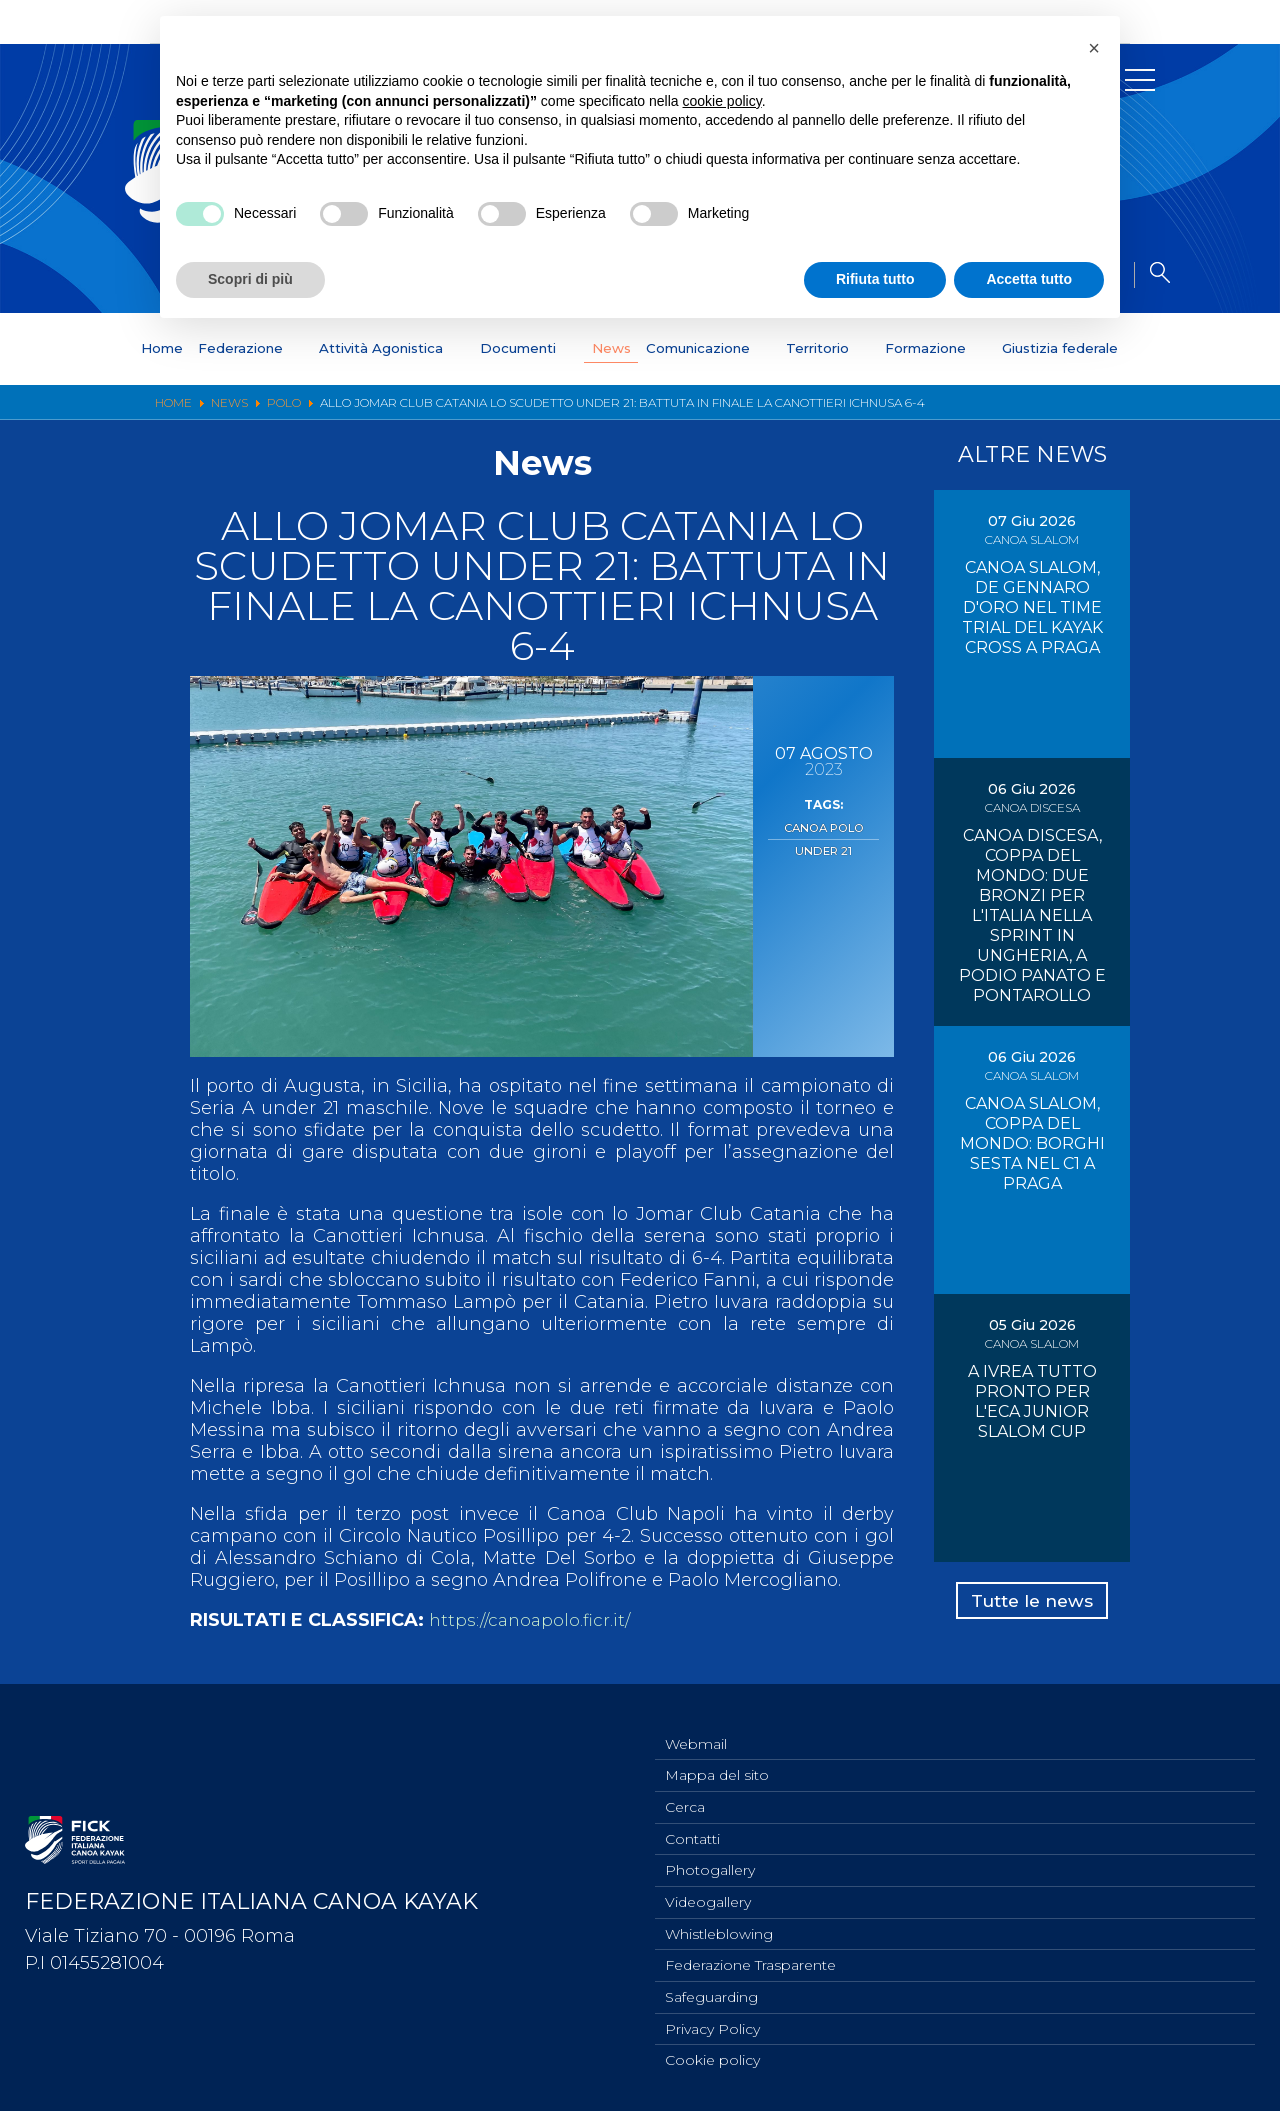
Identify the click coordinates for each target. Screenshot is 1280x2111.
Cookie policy (712, 2060)
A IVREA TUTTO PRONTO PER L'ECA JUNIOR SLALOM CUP (1032, 1401)
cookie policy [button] (722, 101)
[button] (1094, 48)
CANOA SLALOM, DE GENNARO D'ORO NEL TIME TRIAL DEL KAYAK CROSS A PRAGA (1032, 607)
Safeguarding (711, 1994)
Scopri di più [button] (250, 279)
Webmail (696, 1730)
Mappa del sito (717, 1763)
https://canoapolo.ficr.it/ (533, 1620)
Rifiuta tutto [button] (875, 279)
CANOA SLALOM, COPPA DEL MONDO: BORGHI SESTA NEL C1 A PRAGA (1032, 1143)
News (608, 349)
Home (112, 349)
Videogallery (708, 1895)
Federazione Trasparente (750, 1961)
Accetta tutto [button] (1029, 279)
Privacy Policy (712, 2027)
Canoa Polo (823, 827)
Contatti (692, 1829)
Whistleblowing (719, 1928)
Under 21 (824, 848)
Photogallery (710, 1862)
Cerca (685, 1796)
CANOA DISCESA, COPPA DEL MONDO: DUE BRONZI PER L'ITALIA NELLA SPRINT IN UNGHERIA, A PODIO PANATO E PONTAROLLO (1032, 915)
